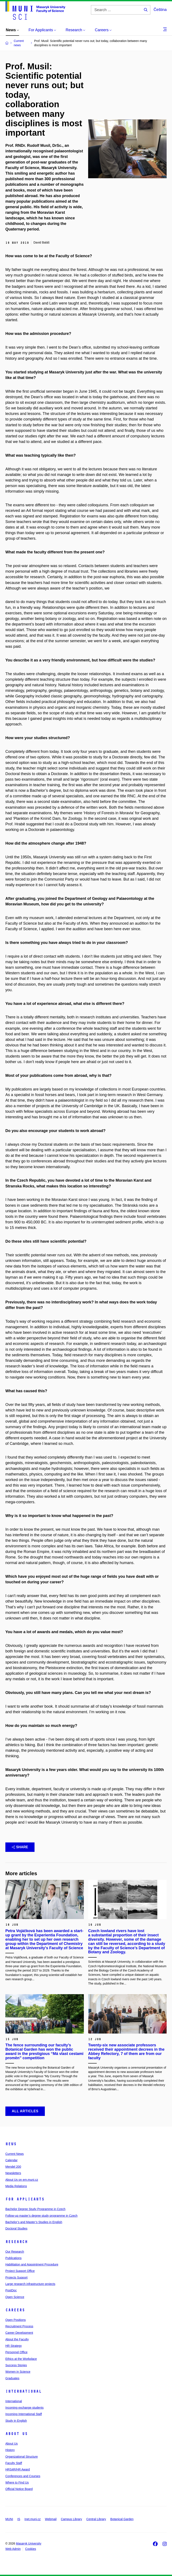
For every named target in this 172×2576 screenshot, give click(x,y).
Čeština (160, 9)
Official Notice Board (19, 2489)
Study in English (16, 2420)
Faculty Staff (13, 2463)
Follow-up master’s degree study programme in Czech (41, 2215)
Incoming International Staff (23, 2414)
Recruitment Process (19, 2326)
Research (16, 2241)
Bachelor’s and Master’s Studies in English (33, 2222)
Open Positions (15, 2320)
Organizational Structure (21, 2456)
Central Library (96, 2519)
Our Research (14, 2251)
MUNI (9, 2519)
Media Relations (16, 2186)
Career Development (19, 2332)
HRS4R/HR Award (17, 2469)
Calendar (11, 2160)
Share (20, 1847)
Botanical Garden (121, 2519)
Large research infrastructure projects (30, 2284)
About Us (16, 2433)
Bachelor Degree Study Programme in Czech (35, 2209)
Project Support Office (20, 2271)
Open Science (14, 2297)
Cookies (30, 2549)
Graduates (12, 2378)
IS (18, 2519)
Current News (14, 2154)
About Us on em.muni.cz (21, 2179)
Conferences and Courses (22, 2476)
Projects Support (16, 2277)
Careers (15, 2310)
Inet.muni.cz (32, 2519)
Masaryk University (28, 2543)
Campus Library (71, 2519)
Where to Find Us (17, 2482)
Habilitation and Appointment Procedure (31, 2264)
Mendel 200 (13, 2166)
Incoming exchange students (24, 2407)
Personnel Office (16, 2352)
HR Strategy (13, 2345)
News (11, 2144)
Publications (13, 2258)
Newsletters (13, 2173)
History (10, 2450)
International (23, 2391)
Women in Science (17, 2371)
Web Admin (13, 2549)
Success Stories (16, 2365)
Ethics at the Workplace (21, 2359)
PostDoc (11, 2290)
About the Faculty (17, 2339)
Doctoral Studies (16, 2228)
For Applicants (24, 2199)
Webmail (51, 2519)
